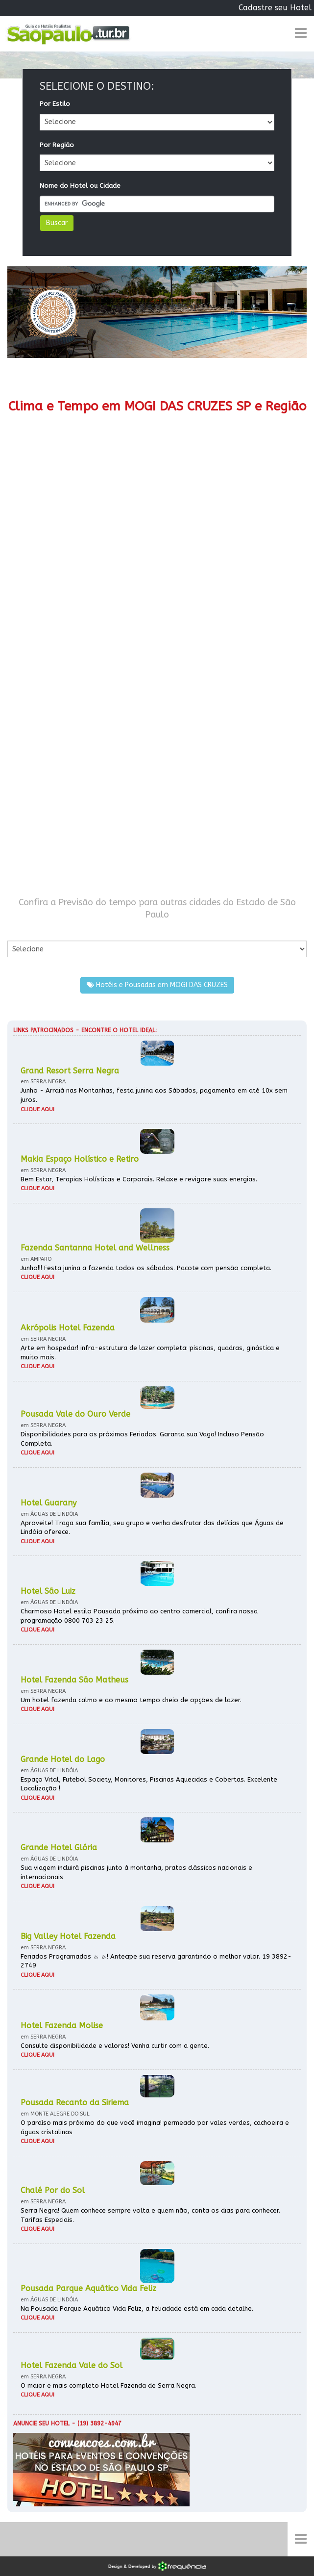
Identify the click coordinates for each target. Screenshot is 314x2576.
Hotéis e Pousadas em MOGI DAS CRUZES (157, 985)
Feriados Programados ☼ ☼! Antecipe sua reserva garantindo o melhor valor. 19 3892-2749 (156, 1961)
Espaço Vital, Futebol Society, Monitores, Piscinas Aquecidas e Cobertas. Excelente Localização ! (149, 1784)
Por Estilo (55, 103)
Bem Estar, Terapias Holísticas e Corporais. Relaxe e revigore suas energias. (139, 1179)
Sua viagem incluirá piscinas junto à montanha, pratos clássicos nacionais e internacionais (136, 1872)
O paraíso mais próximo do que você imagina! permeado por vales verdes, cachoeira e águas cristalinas (155, 2127)
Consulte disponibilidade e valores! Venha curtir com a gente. (115, 2045)
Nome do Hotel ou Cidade (80, 185)
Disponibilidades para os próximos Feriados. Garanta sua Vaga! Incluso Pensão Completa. (142, 1438)
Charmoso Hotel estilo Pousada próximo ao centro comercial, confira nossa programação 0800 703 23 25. (139, 1615)
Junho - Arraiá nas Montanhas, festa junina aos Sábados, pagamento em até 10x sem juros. (154, 1095)
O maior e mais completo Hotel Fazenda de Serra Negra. (108, 2385)
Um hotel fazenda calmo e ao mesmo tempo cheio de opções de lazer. (131, 1700)
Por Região (57, 145)
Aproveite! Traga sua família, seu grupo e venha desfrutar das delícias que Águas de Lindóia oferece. (152, 1527)
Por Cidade (24, 931)
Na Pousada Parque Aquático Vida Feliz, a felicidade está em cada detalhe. (137, 2308)
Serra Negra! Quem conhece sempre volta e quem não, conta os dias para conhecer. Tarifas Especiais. (150, 2215)
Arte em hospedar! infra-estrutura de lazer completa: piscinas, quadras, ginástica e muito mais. (150, 1352)
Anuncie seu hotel (41, 2423)
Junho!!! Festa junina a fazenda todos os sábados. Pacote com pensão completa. (146, 1268)
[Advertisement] (157, 666)
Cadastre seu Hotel (275, 7)
